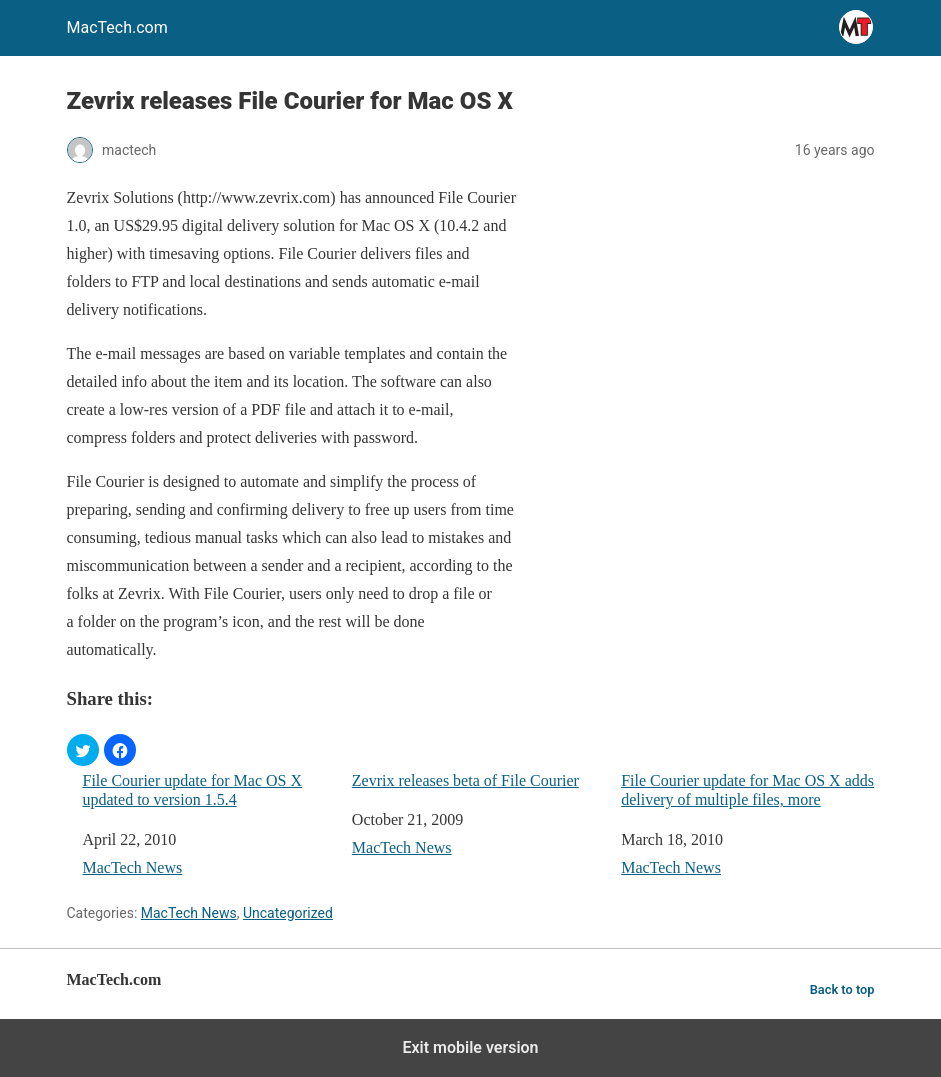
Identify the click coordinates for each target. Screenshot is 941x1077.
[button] (83, 750)
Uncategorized (288, 913)
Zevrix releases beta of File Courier (465, 780)
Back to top (842, 989)
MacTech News (133, 867)
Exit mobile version (470, 1047)
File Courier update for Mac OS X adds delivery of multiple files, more (747, 790)
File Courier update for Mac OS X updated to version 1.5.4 (193, 790)
